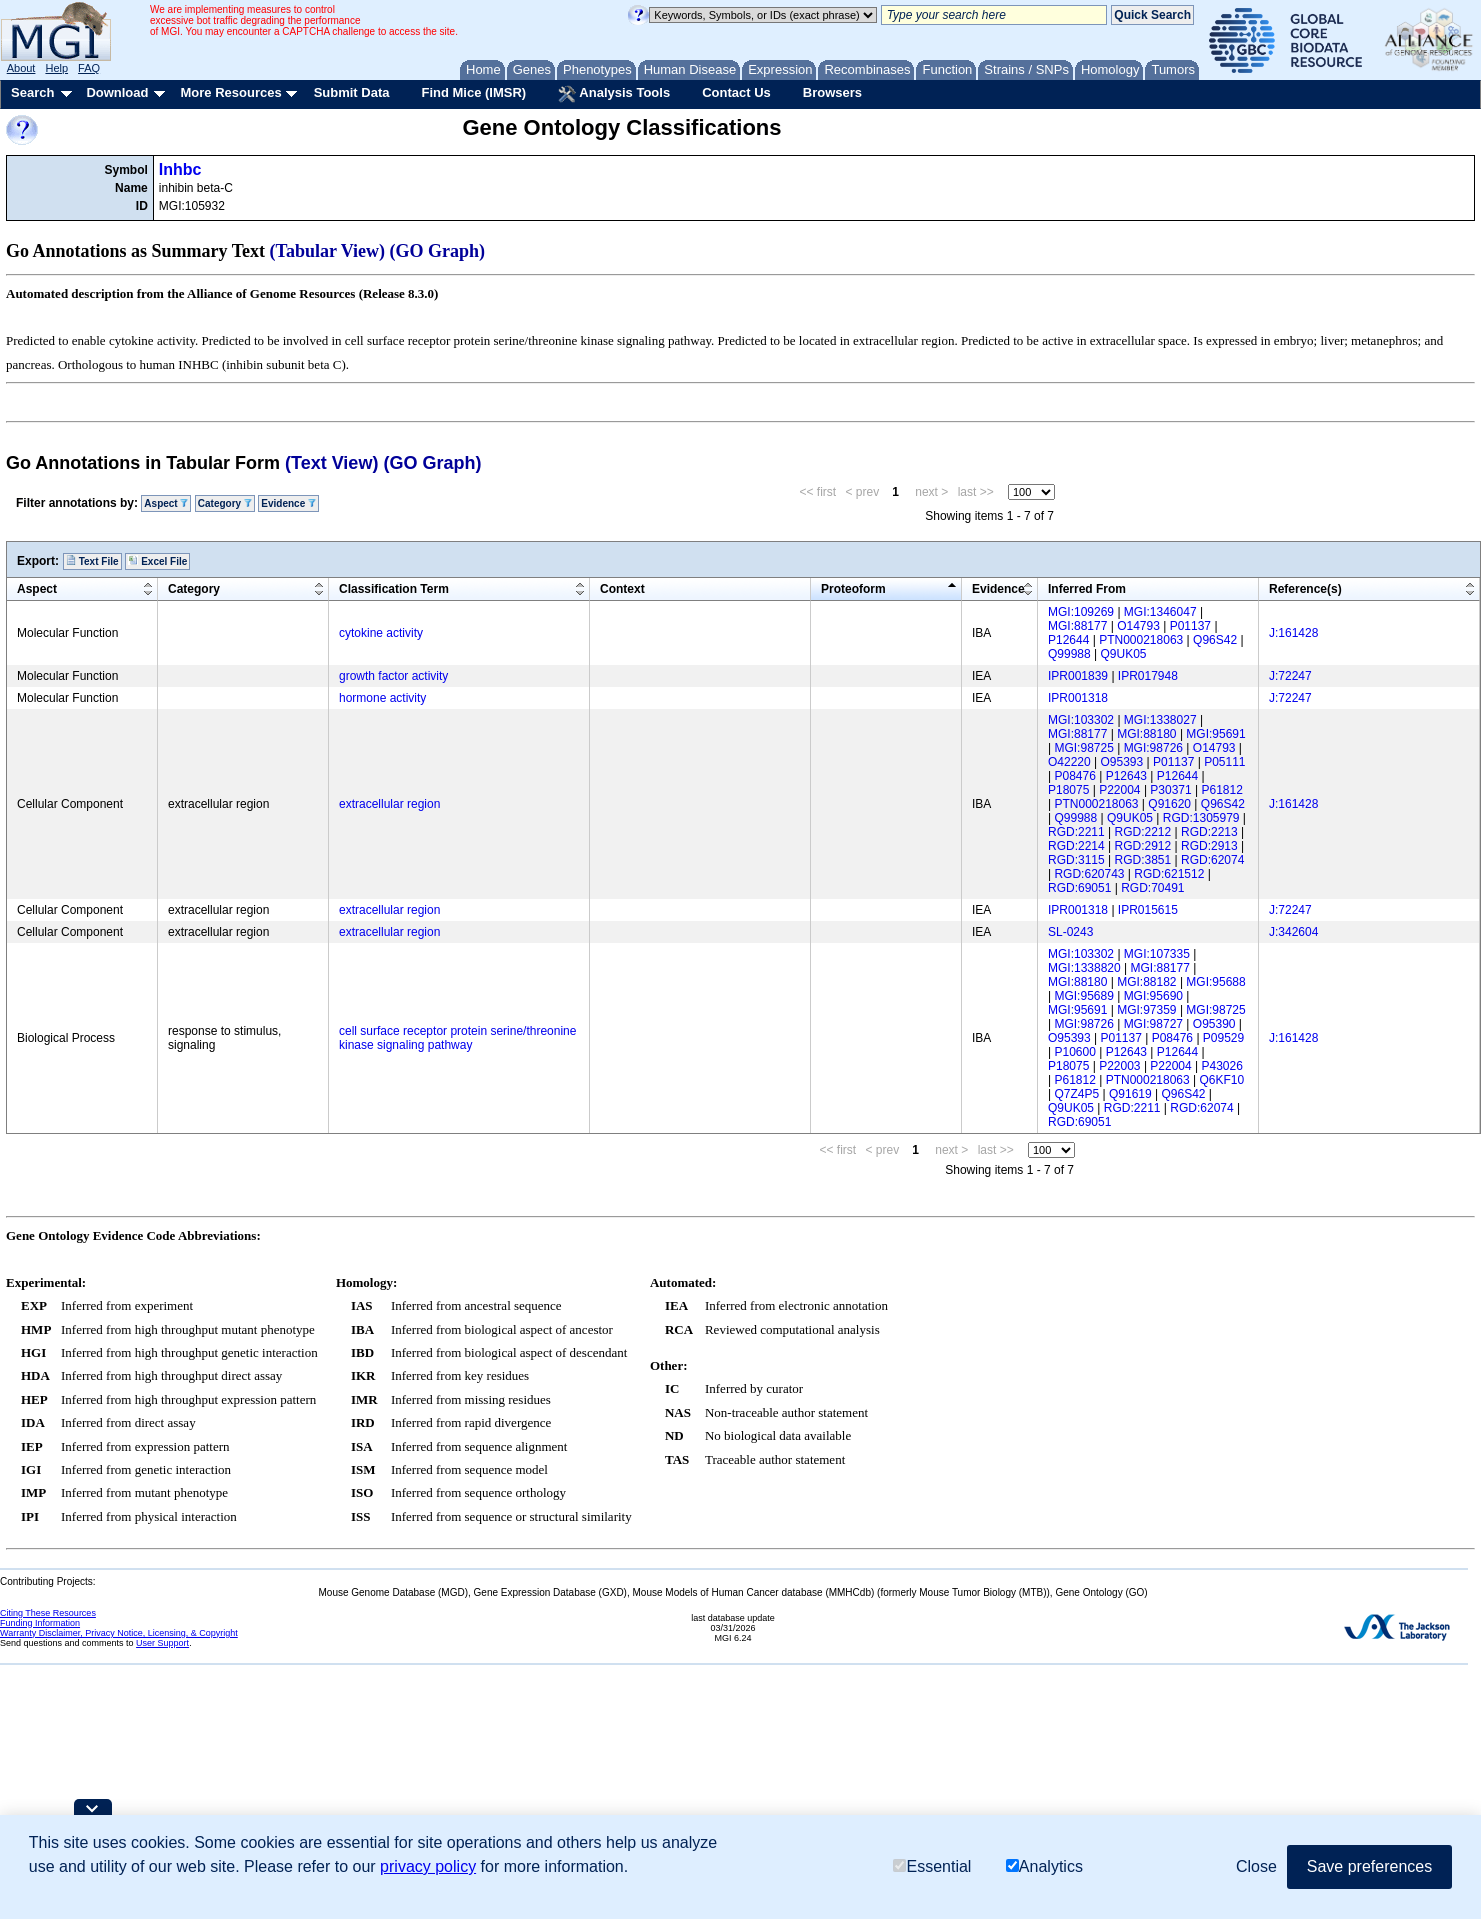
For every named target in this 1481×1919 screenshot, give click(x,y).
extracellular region (389, 804)
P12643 (1126, 776)
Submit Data (352, 92)
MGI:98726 (1153, 748)
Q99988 (1069, 654)
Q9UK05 (1124, 654)
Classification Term (394, 589)
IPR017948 (1148, 676)
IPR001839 (1078, 676)
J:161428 (1293, 633)
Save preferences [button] (1369, 1866)
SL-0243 (1070, 932)
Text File (92, 561)
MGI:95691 (1215, 734)
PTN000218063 (1141, 640)
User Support (162, 1643)
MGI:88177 (1077, 626)
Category (225, 503)
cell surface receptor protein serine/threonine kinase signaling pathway (457, 1038)
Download (117, 92)
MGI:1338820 (1084, 968)
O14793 (1138, 626)
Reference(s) (1305, 589)
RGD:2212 (1143, 832)
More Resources (230, 92)
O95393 (1122, 762)
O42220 (1069, 762)
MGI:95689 (1083, 996)
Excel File (157, 561)
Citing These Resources (48, 1613)
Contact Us (736, 92)
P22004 (1119, 790)
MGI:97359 (1146, 1010)
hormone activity (382, 698)
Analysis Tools (614, 94)
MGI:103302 (1081, 720)
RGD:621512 (1169, 874)
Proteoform (853, 589)
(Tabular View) (328, 251)
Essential (932, 1866)
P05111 (1224, 762)
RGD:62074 (1212, 860)
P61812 (1222, 790)
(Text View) (331, 463)
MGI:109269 (1081, 612)
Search (32, 92)
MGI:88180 (1146, 734)
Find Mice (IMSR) (473, 92)
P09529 (1223, 1038)
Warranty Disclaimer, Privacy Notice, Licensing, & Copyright (119, 1633)
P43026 (1222, 1066)
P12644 (1068, 640)
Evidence (288, 503)
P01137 (1190, 626)
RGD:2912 (1143, 846)
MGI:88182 (1146, 982)
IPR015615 (1148, 910)
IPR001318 (1078, 698)
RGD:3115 (1076, 860)
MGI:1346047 (1160, 612)
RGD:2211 (1076, 832)
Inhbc (180, 169)
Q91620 (1169, 804)
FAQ (89, 68)
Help (56, 68)
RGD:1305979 (1201, 818)
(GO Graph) (438, 251)
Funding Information (40, 1623)
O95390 (1214, 1024)
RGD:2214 (1076, 846)
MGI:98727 (1153, 1024)
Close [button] (1256, 1866)
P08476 (1074, 776)
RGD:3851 (1143, 860)
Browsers (832, 92)
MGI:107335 (1157, 954)
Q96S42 (1215, 640)
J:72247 (1290, 676)
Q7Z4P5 (1076, 1094)
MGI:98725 (1083, 748)
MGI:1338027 (1160, 720)
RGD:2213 (1209, 832)
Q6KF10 (1222, 1080)
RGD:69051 (1079, 888)
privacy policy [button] (428, 1866)
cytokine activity (381, 633)
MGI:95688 (1215, 982)
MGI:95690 (1153, 996)
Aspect (166, 503)
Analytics (1044, 1866)
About (21, 68)
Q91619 (1130, 1094)
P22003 (1119, 1066)
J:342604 (1293, 932)
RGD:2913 (1209, 846)
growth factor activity (393, 676)
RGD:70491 (1152, 888)
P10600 (1074, 1052)
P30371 (1170, 790)
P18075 (1068, 790)
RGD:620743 (1089, 874)
